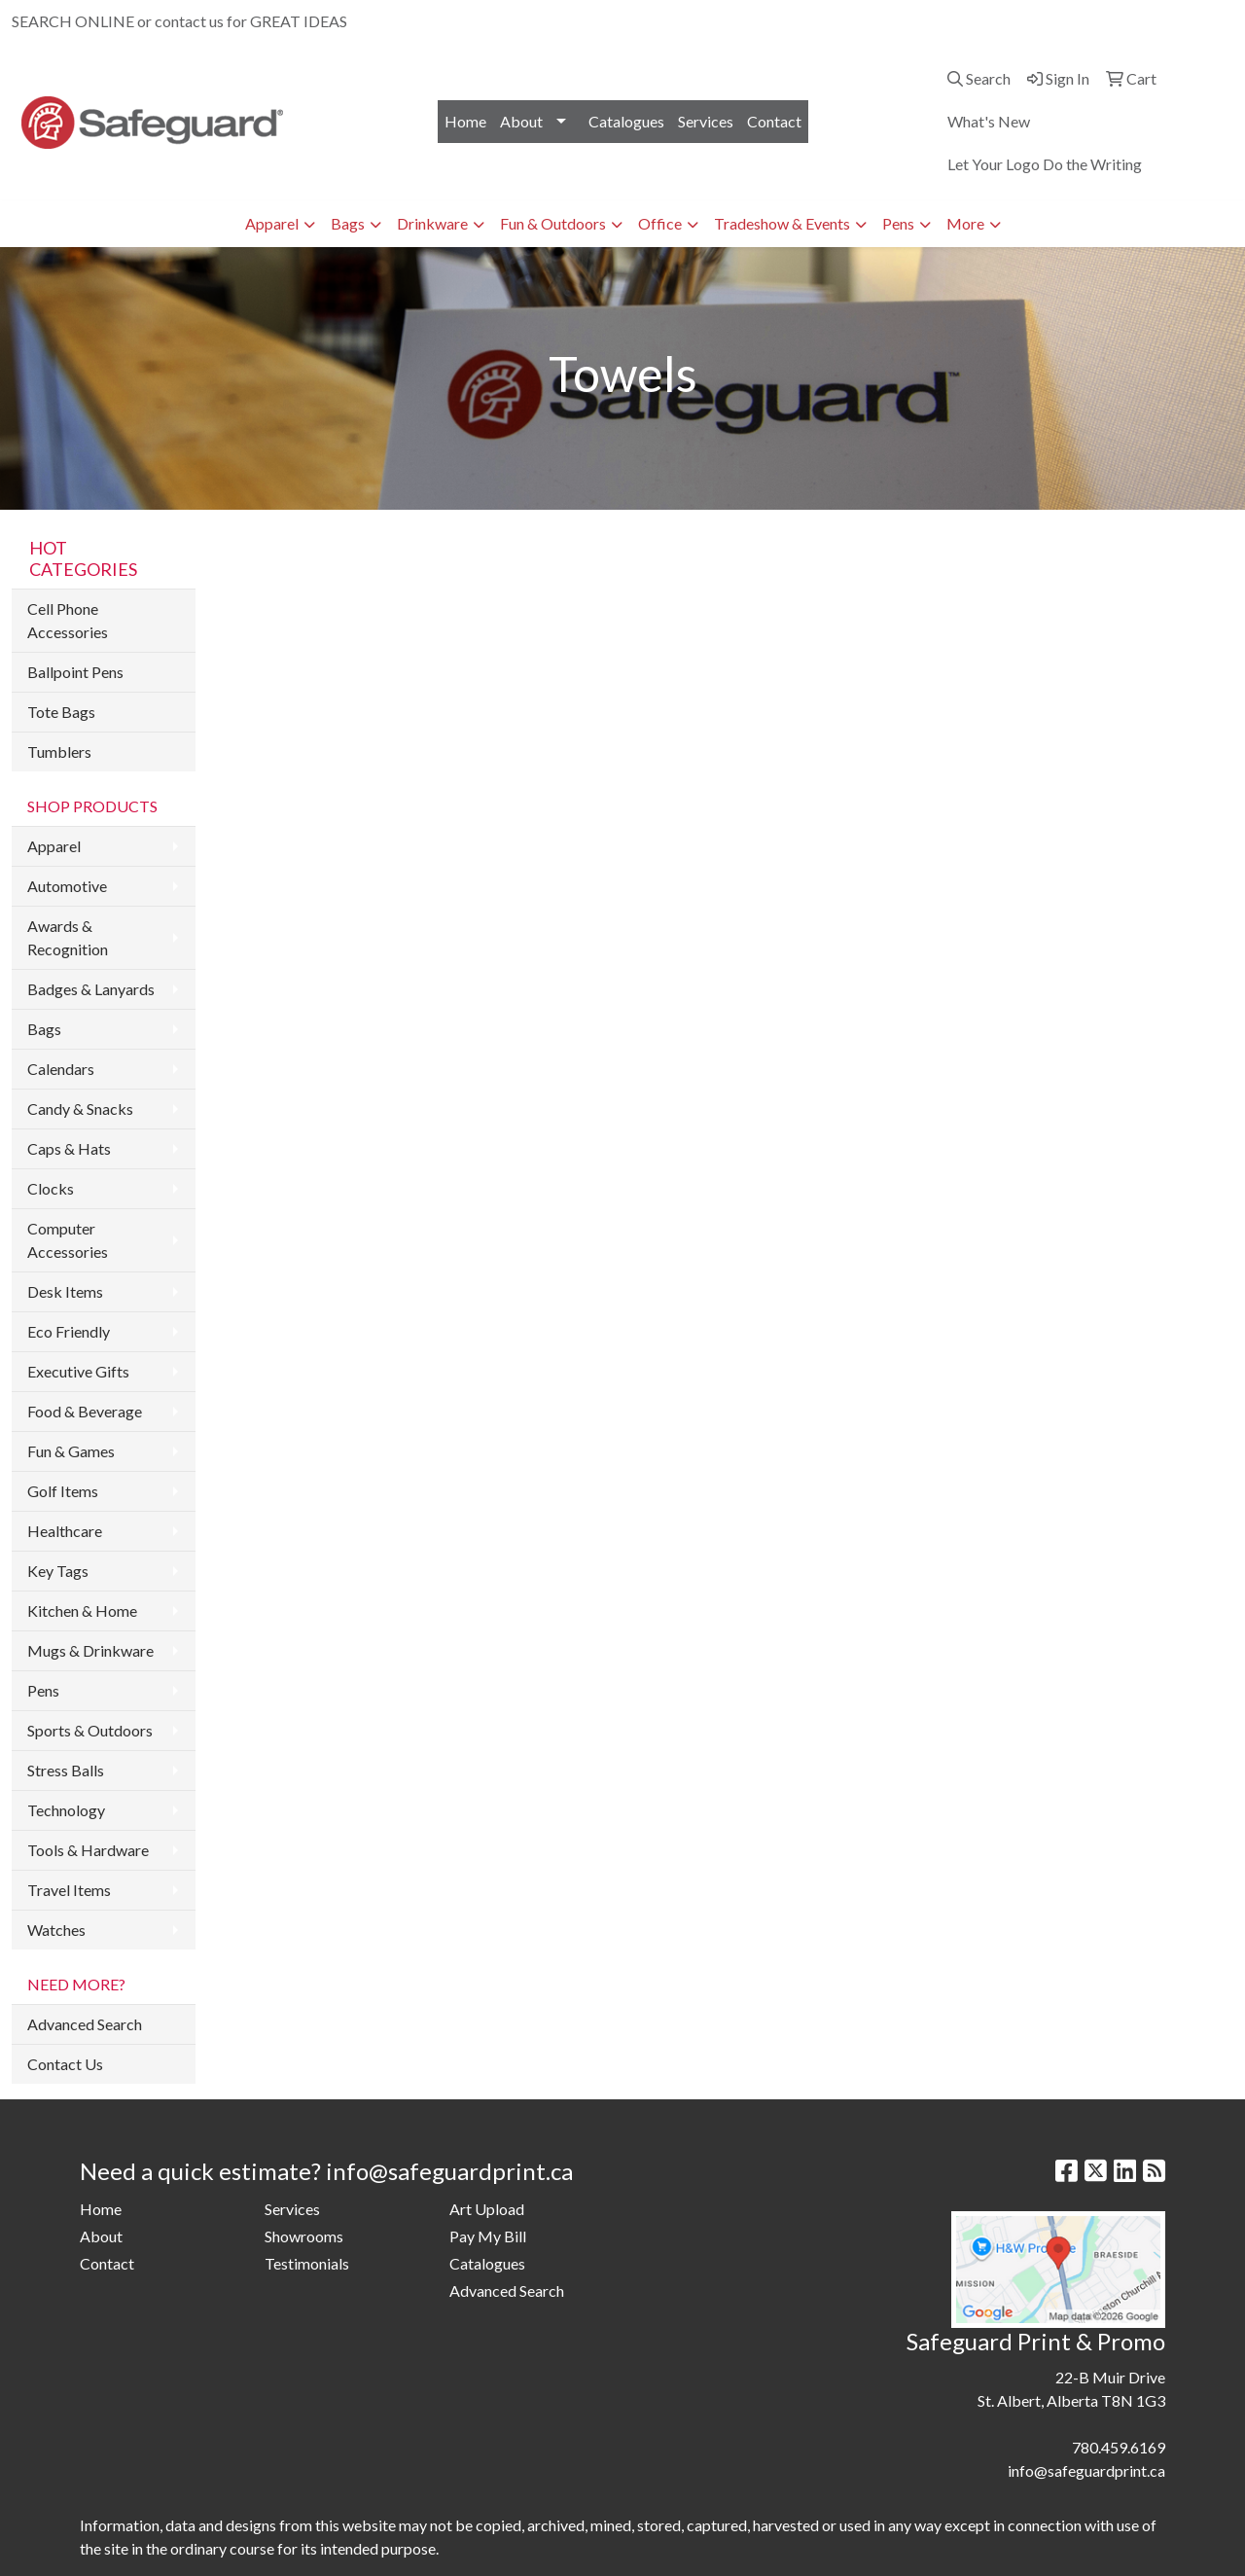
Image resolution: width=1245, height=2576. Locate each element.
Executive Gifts (78, 1371)
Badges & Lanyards (91, 989)
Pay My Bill (487, 2236)
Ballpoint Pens (75, 671)
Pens (898, 223)
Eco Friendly (68, 1331)
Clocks (50, 1188)
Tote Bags (61, 711)
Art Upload (486, 2209)
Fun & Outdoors (553, 223)
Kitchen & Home (82, 1610)
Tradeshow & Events (782, 223)
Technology (66, 1810)
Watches (56, 1929)
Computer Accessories (67, 1240)
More (965, 223)
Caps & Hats (69, 1148)
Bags (348, 223)
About (521, 121)
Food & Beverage (84, 1411)
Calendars (60, 1068)
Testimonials (307, 2263)
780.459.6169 (1006, 21)
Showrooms (304, 2236)
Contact (774, 121)
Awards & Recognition (67, 937)
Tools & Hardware (88, 1850)
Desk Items (65, 1291)
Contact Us (65, 2064)
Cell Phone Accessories (67, 620)
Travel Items (69, 1889)
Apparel (272, 223)
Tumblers (59, 751)
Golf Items (62, 1491)
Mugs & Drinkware (90, 1650)
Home (465, 121)
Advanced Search (84, 2024)
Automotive (67, 886)
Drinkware (432, 223)
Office (660, 223)
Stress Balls (65, 1770)
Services (705, 121)
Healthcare (64, 1530)
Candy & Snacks (80, 1108)
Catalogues (626, 121)
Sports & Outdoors (90, 1730)
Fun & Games (71, 1451)
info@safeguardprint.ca (1145, 21)
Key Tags (58, 1570)
